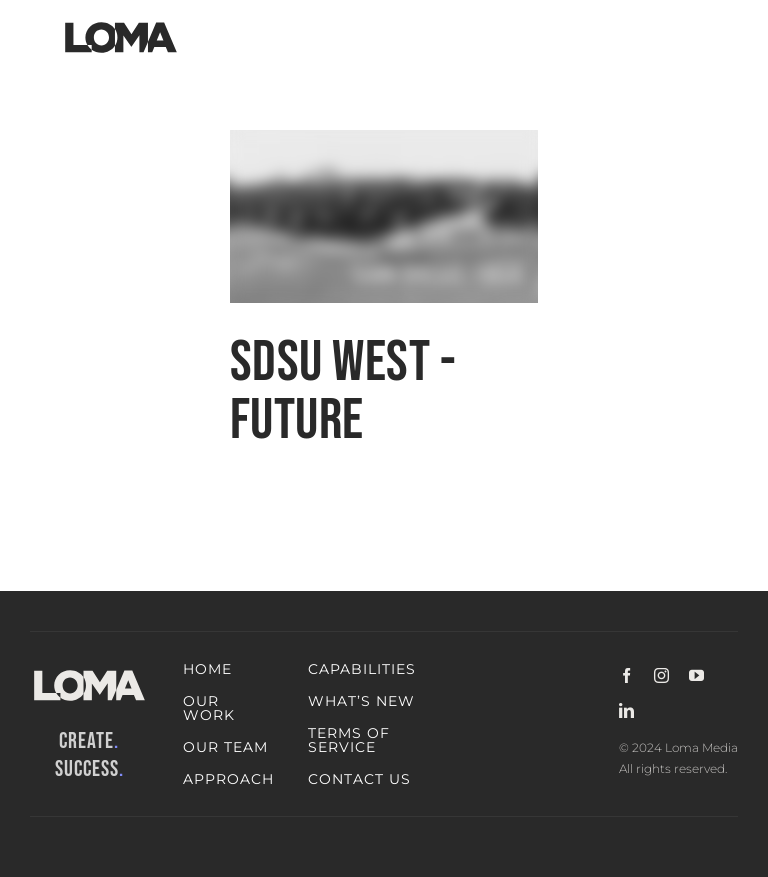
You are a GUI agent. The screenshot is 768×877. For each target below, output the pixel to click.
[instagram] (661, 675)
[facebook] (626, 675)
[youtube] (696, 675)
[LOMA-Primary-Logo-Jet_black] (121, 22)
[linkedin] (626, 710)
